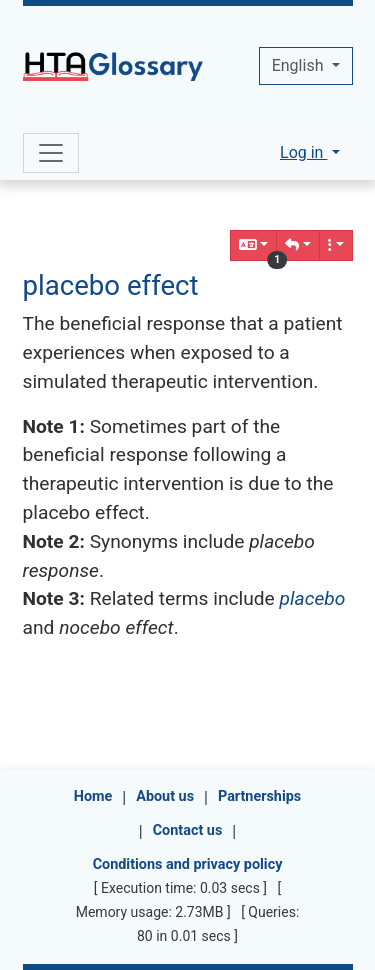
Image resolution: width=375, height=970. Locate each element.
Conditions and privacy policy (188, 864)
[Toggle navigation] (51, 153)
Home (93, 796)
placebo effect (111, 285)
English (300, 65)
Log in (303, 152)
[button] (298, 245)
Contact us (188, 830)
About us (165, 796)
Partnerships (259, 796)
